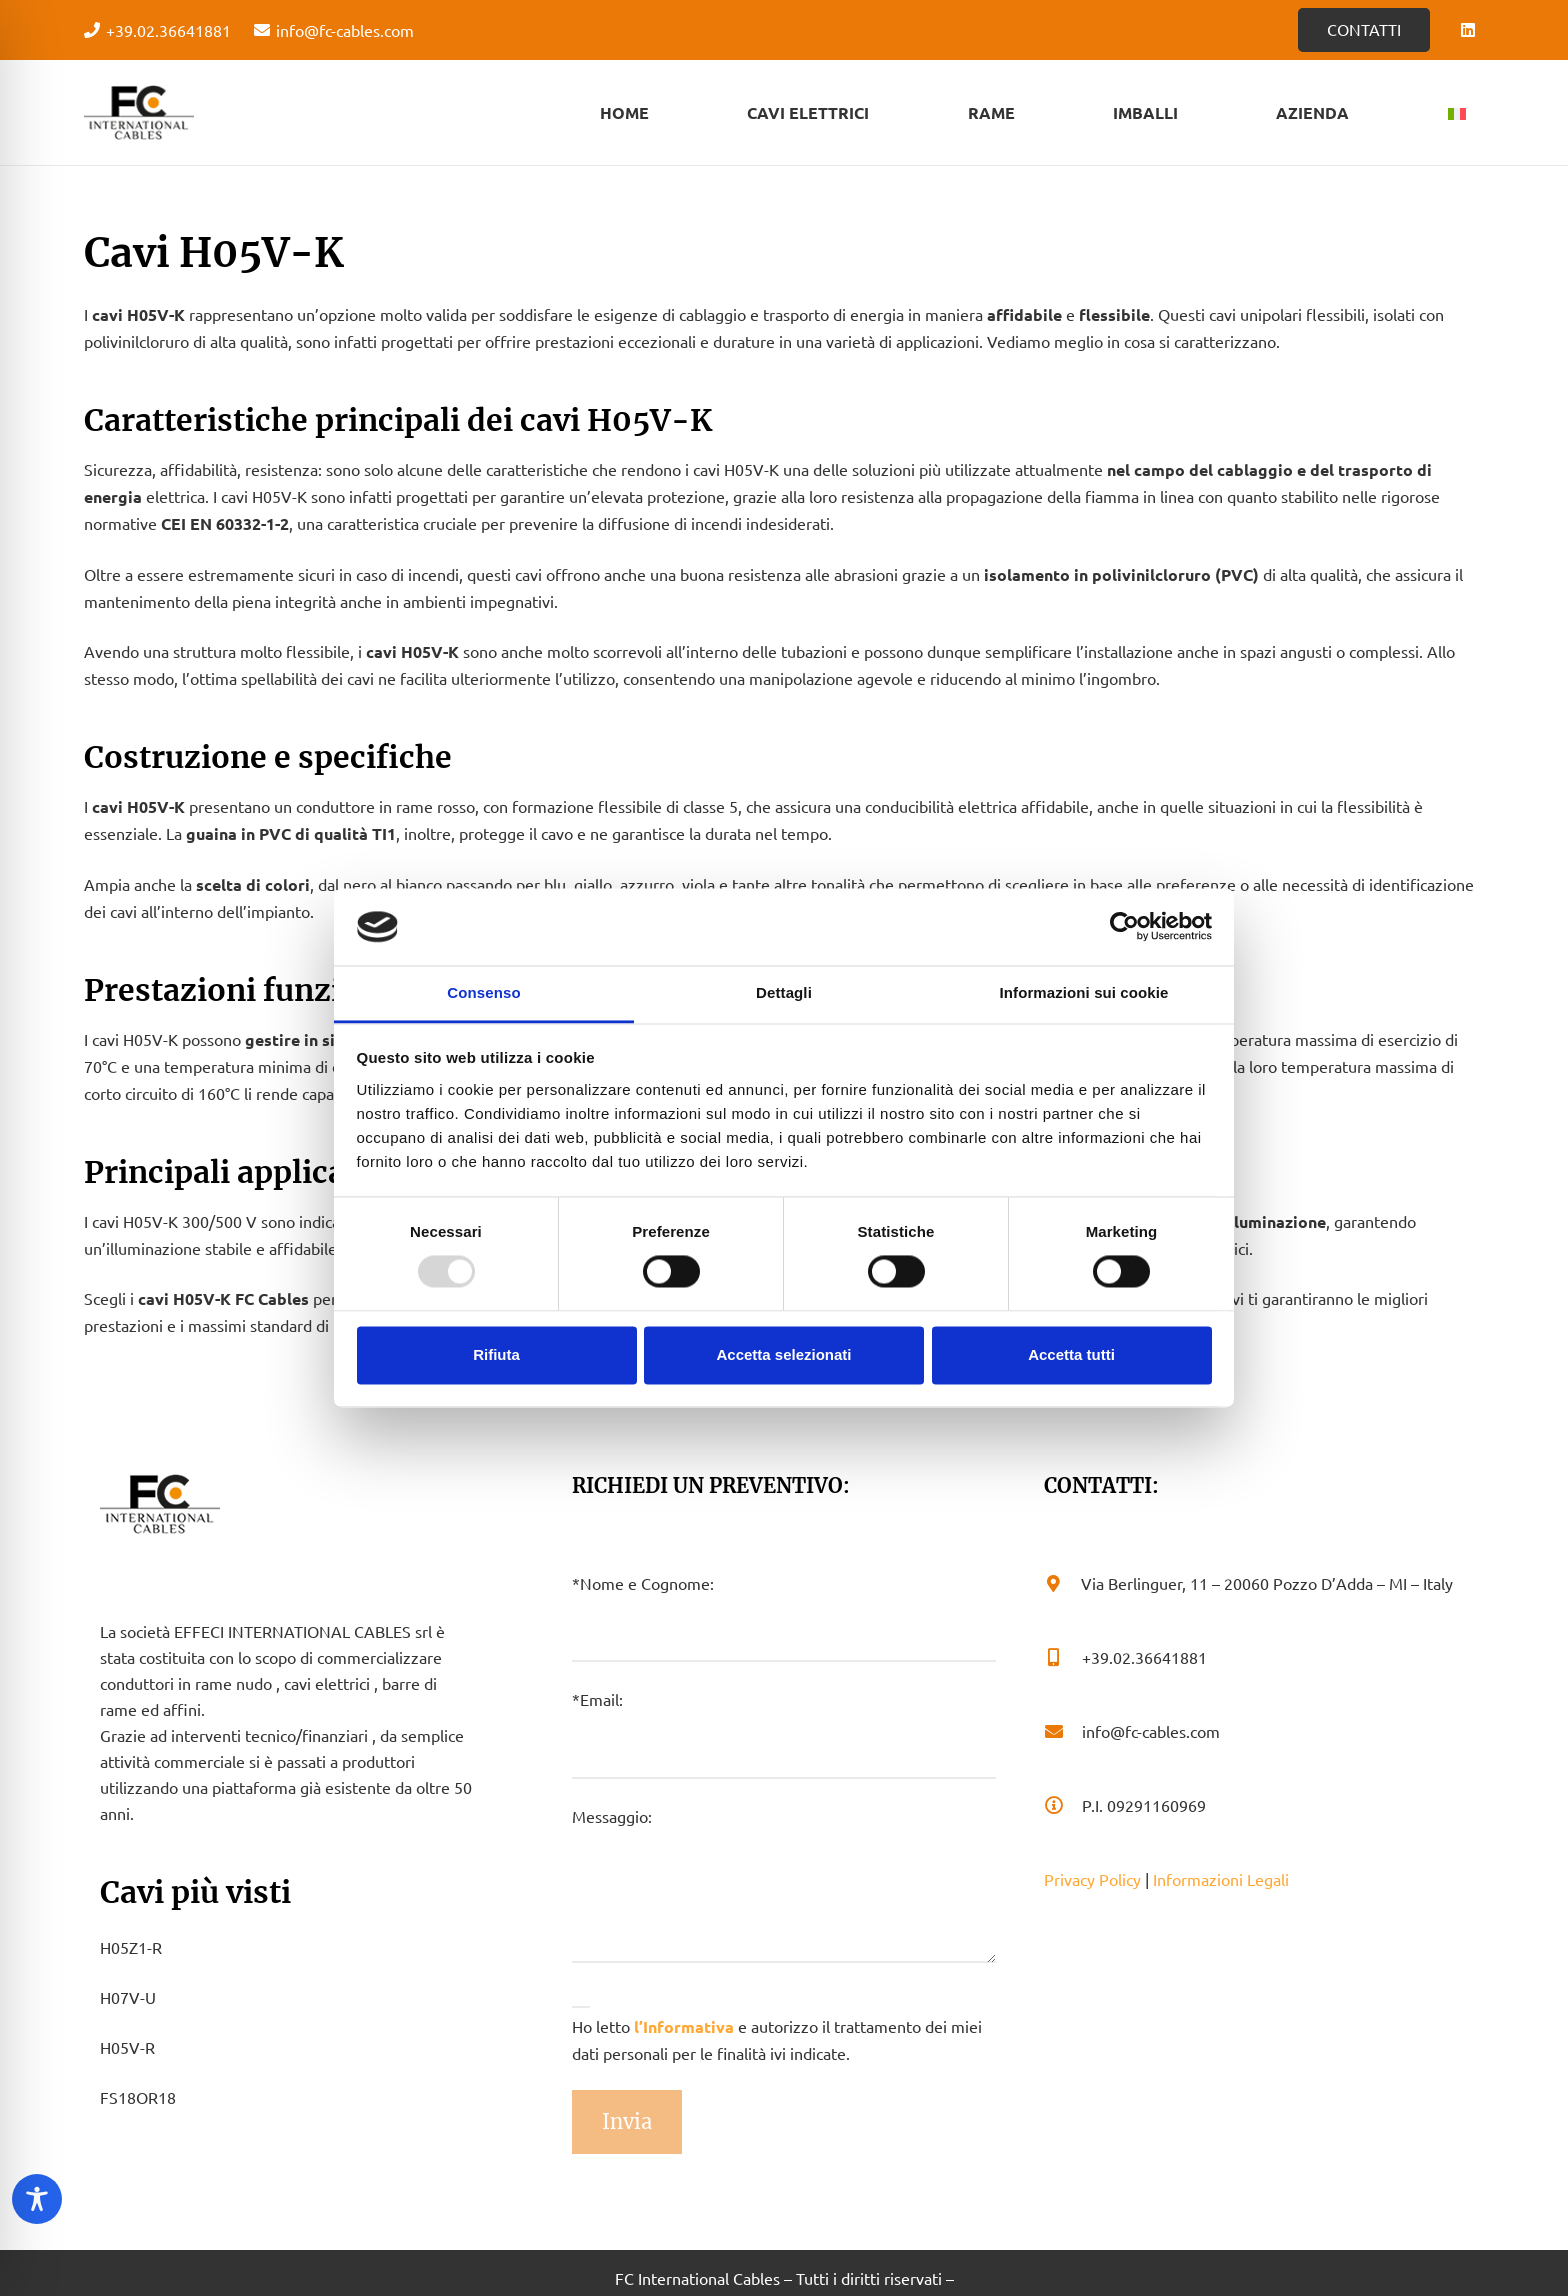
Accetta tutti (1071, 1354)
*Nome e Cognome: (784, 1617)
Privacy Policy (1092, 1879)
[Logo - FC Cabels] (139, 113)
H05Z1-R (131, 1947)
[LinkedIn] (1468, 30)
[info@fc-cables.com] (1063, 1731)
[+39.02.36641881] (1063, 1657)
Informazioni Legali (1221, 1879)
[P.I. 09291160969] (1063, 1805)
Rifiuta (496, 1354)
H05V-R (127, 2047)
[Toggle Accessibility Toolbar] (37, 2199)
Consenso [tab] (483, 992)
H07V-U (128, 1997)
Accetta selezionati (783, 1354)
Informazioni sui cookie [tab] (1084, 992)
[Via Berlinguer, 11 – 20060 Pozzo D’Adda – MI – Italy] (1062, 1583)
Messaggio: (784, 1884)
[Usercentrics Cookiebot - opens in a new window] (1124, 927)
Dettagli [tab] (784, 992)
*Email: (784, 1733)
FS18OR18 (138, 2097)
